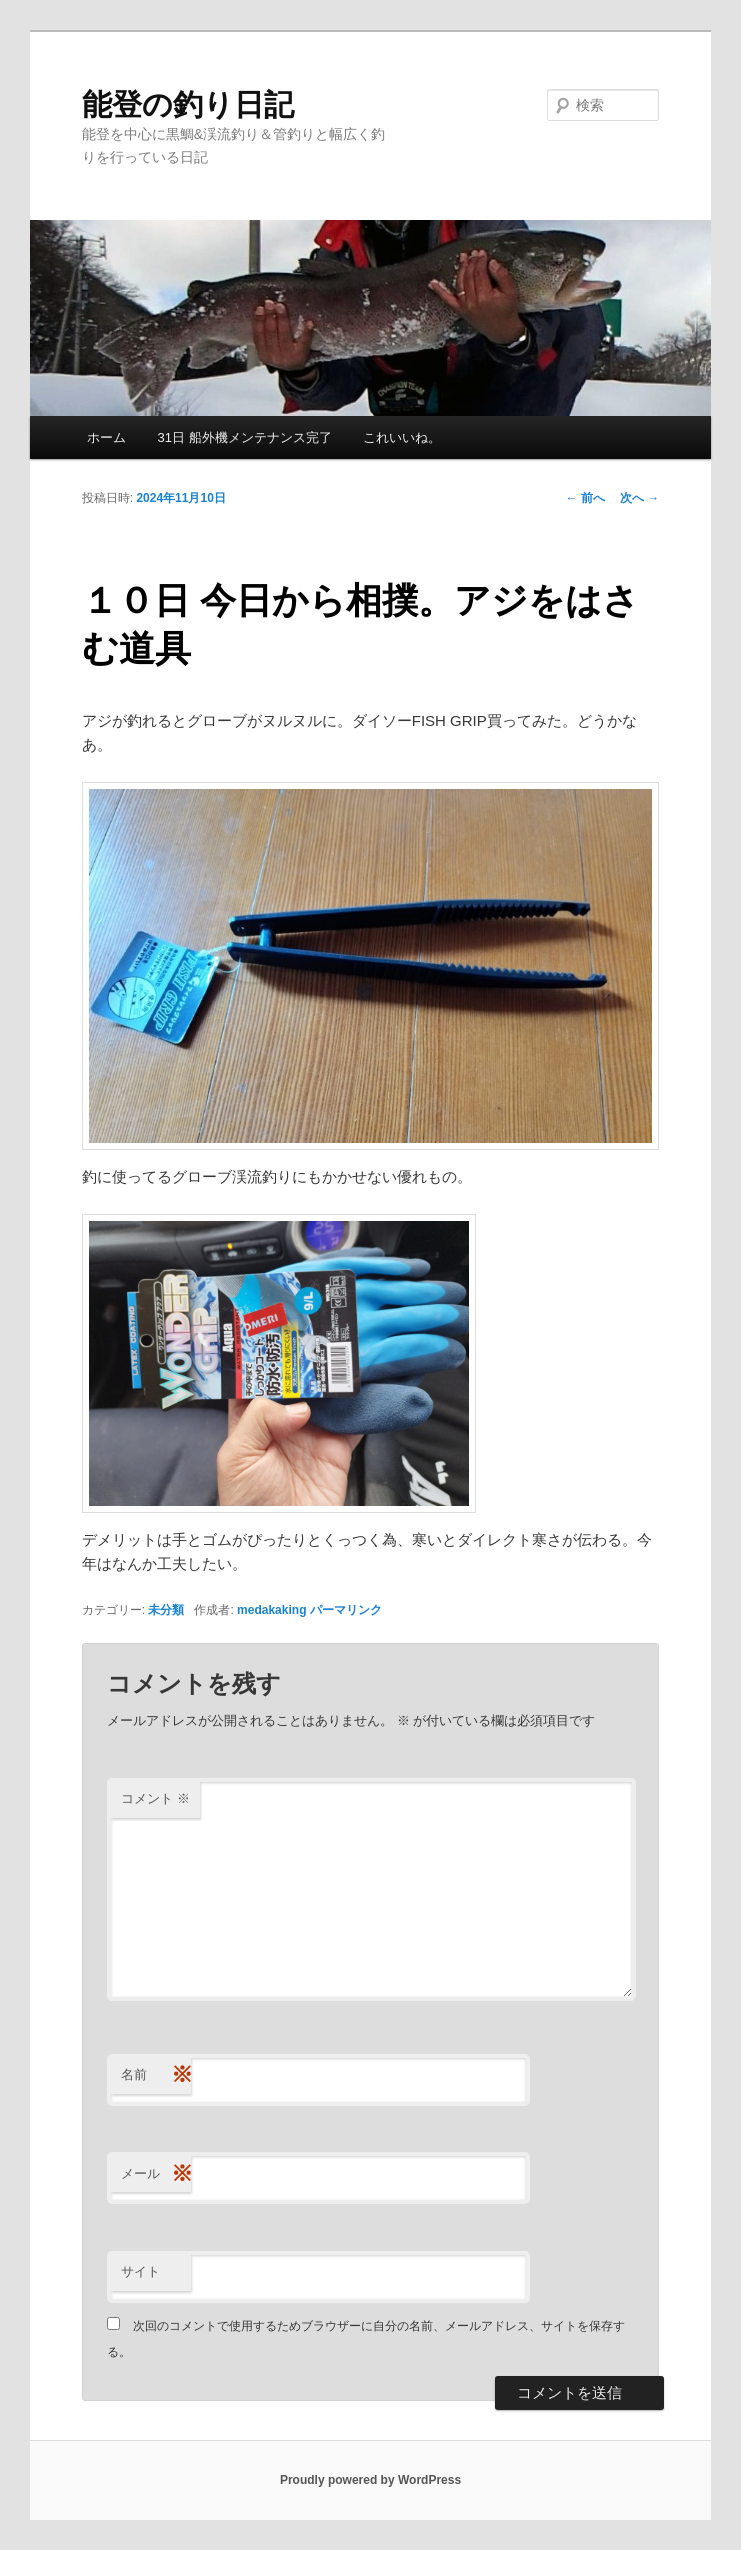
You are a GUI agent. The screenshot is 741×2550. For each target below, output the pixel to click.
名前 (156, 2075)
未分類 (166, 1610)
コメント (155, 1798)
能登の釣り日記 (188, 104)
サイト (140, 2271)
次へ (639, 498)
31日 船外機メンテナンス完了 (244, 437)
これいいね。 (402, 437)
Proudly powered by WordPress (370, 2480)
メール (156, 2174)
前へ (585, 498)
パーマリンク (346, 1610)
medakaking (271, 1610)
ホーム (106, 437)
